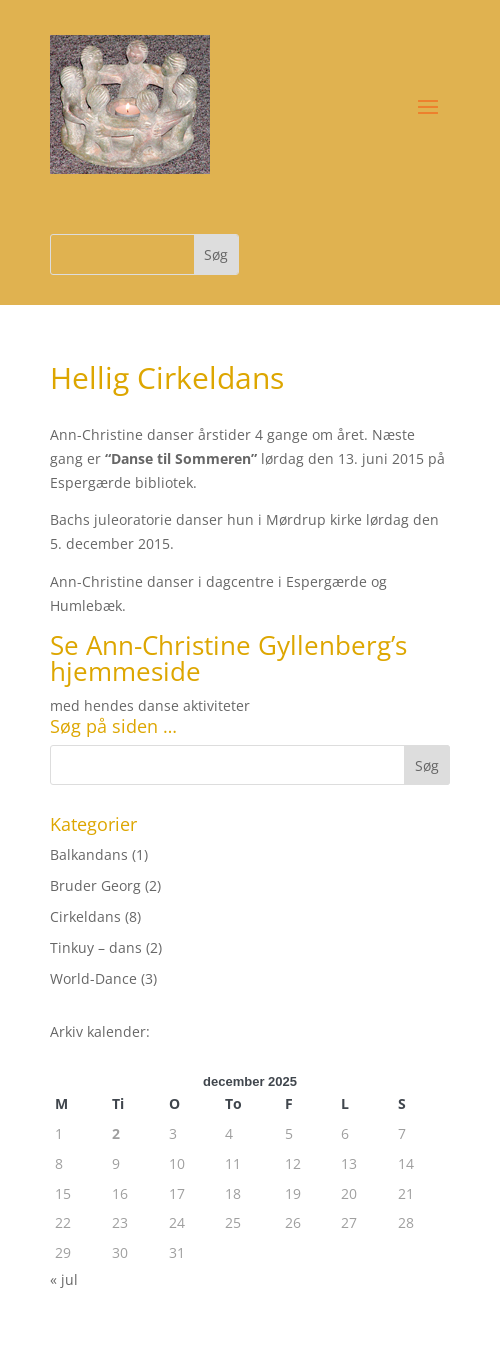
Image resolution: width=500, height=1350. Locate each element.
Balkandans (89, 854)
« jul (64, 1279)
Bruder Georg (95, 885)
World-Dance (93, 978)
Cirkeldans (85, 916)
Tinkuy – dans (96, 947)
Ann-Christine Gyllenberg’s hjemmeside (228, 658)
